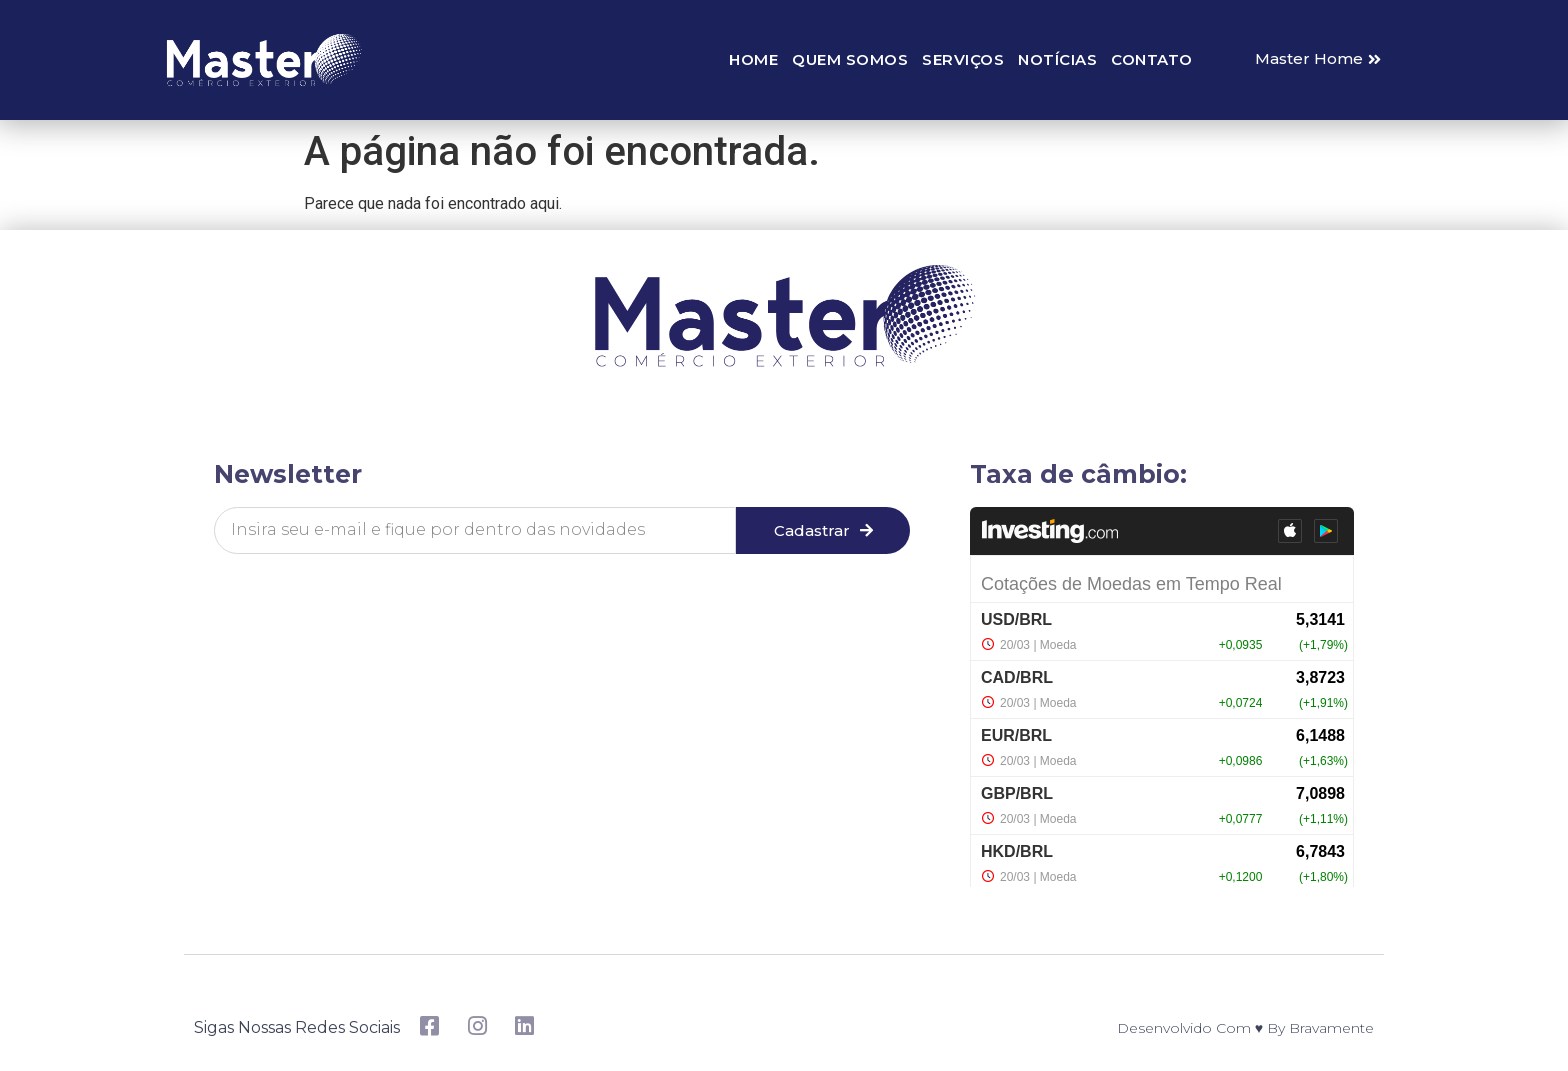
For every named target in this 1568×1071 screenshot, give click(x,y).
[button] (1318, 59)
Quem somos (850, 59)
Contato (1152, 59)
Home (753, 59)
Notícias (1057, 59)
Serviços (963, 59)
